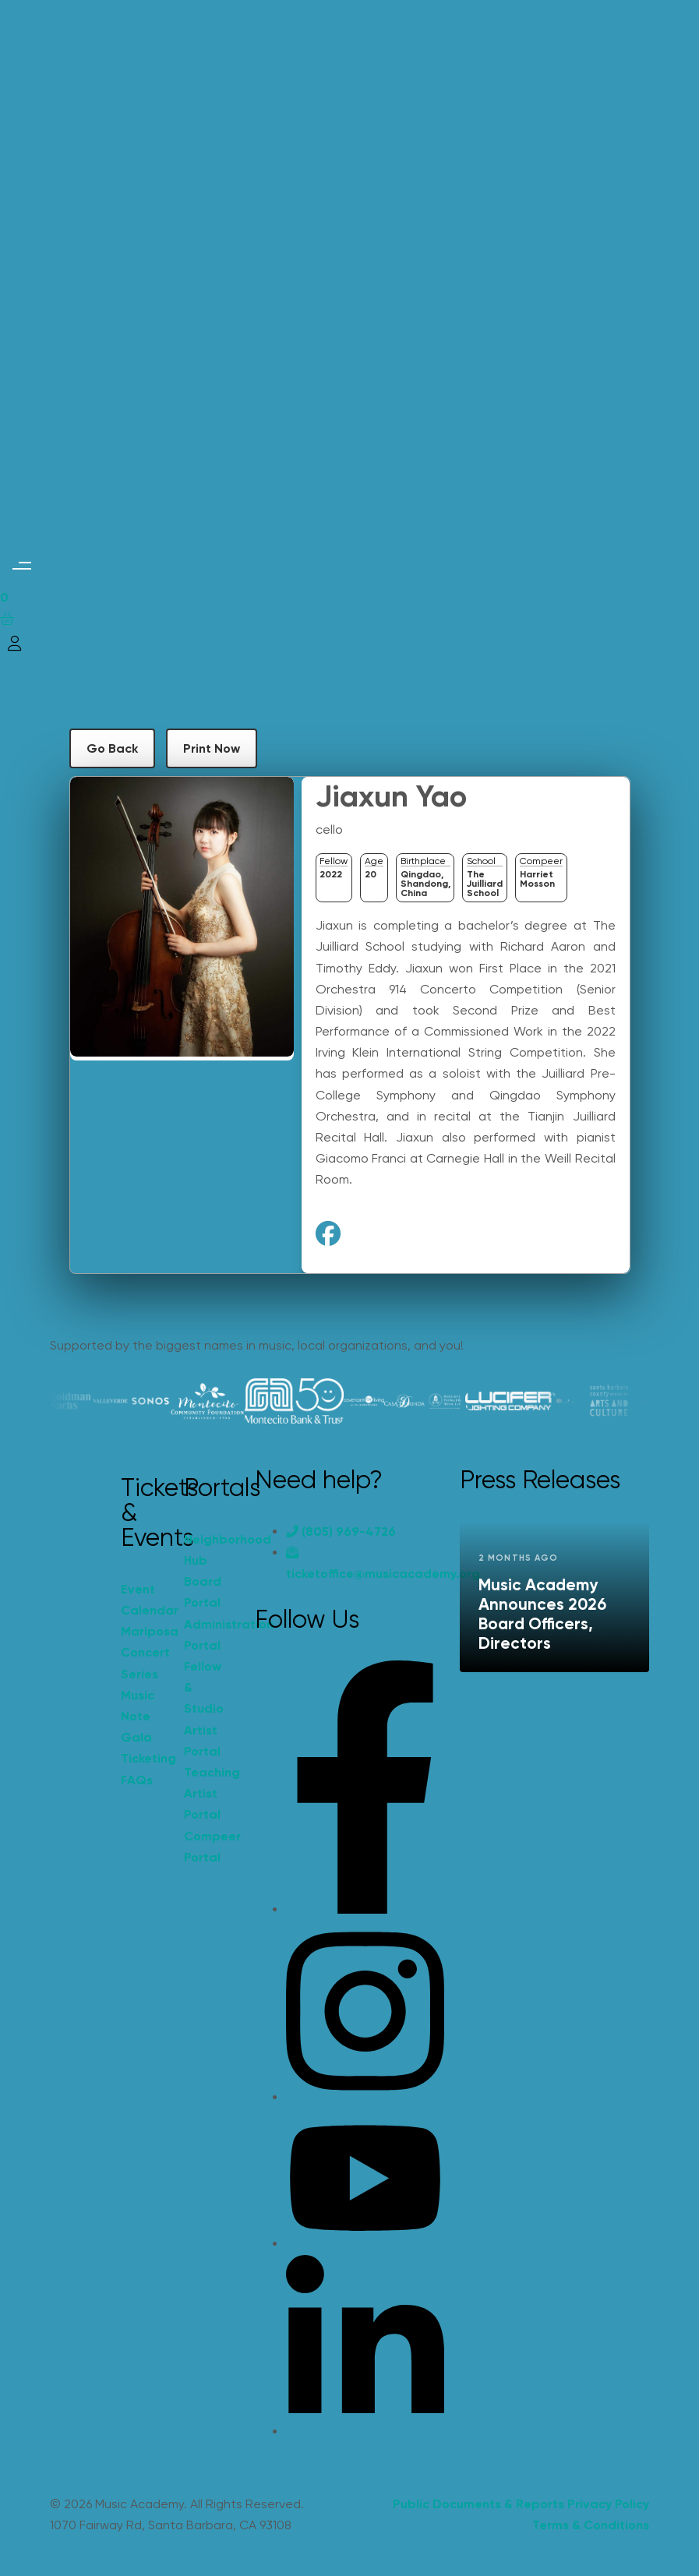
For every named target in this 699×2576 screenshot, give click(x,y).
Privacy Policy (608, 2504)
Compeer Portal (207, 1847)
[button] (21, 565)
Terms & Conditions (590, 2525)
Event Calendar (144, 1600)
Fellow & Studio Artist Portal (204, 1709)
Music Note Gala (137, 1716)
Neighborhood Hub (207, 1550)
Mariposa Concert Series (144, 1652)
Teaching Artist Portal (207, 1793)
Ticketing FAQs (144, 1769)
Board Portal (202, 1592)
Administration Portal (207, 1635)
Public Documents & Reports (478, 2504)
